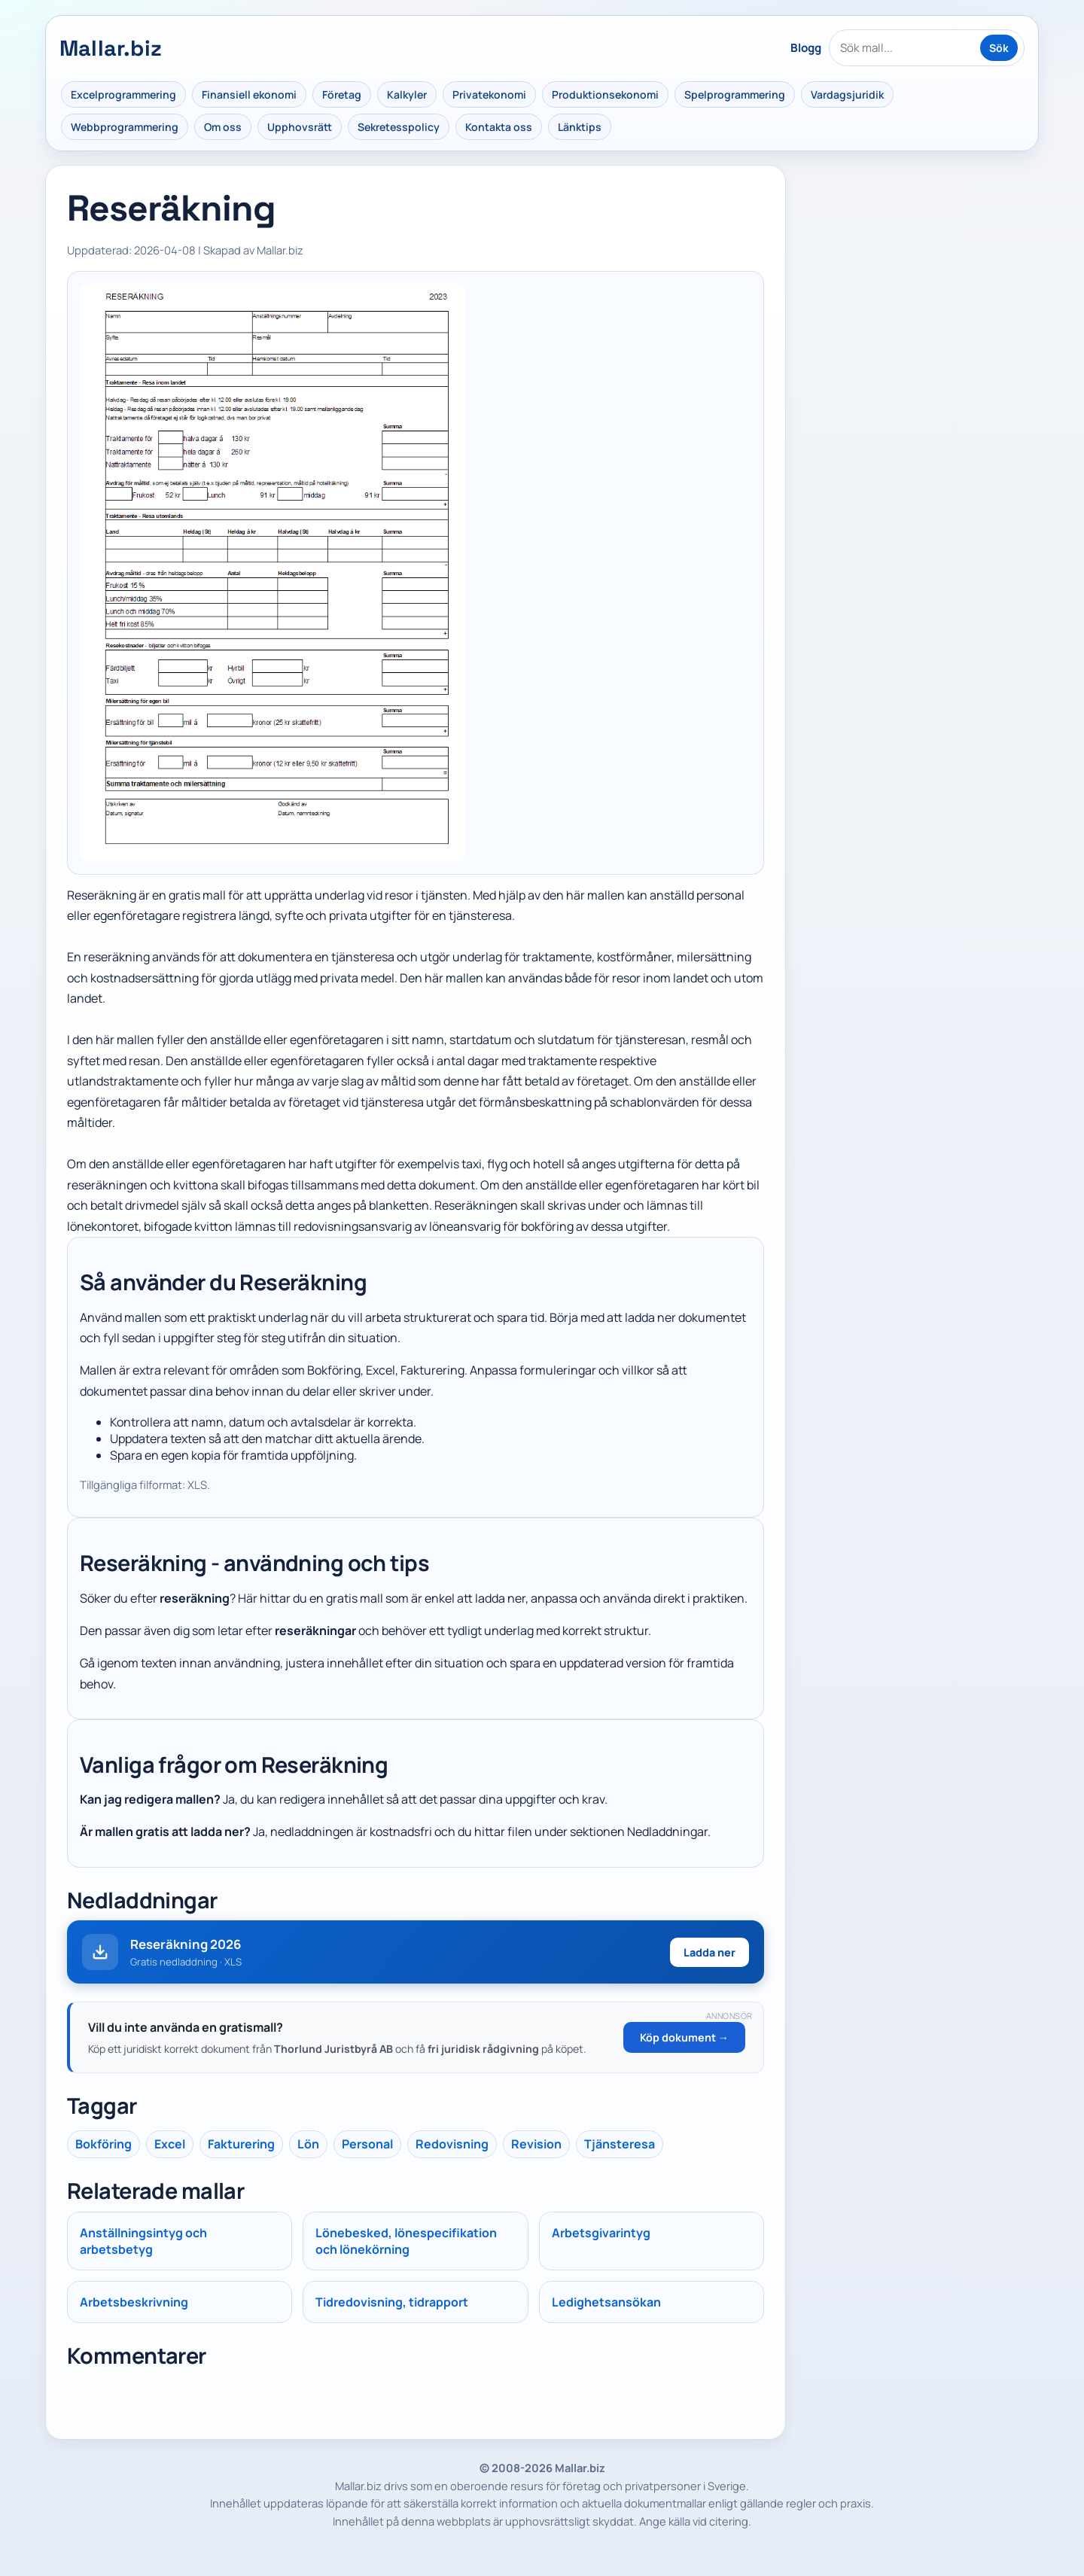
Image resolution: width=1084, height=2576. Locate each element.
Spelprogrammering (734, 94)
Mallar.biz (110, 48)
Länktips (579, 127)
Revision (536, 2144)
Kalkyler (407, 94)
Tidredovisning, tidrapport (391, 2302)
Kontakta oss (498, 127)
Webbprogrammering (124, 127)
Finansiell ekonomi (249, 94)
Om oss (223, 127)
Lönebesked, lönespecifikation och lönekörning (406, 2241)
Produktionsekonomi (605, 94)
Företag (341, 94)
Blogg (805, 48)
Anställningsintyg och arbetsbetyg (143, 2241)
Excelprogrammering (123, 94)
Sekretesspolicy (399, 127)
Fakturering (241, 2144)
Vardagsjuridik (847, 94)
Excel (169, 2144)
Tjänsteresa (619, 2144)
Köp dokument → (684, 2037)
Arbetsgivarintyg (601, 2232)
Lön (308, 2144)
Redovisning (452, 2144)
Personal (367, 2144)
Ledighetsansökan (606, 2302)
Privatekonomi (489, 94)
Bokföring (103, 2144)
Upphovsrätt (299, 127)
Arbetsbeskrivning (134, 2302)
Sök (999, 48)
